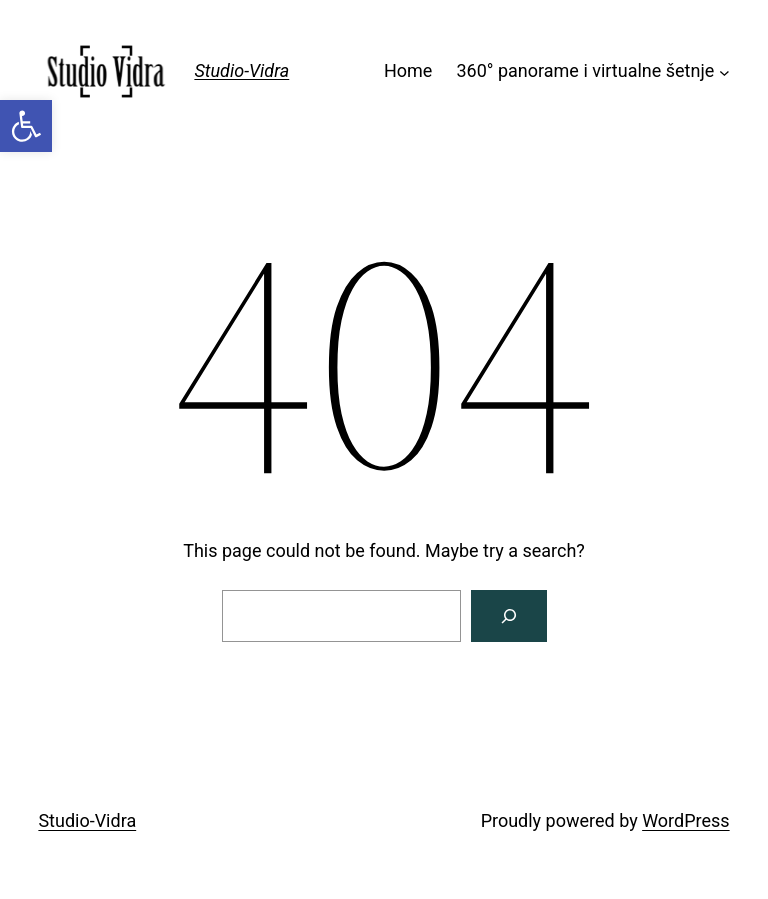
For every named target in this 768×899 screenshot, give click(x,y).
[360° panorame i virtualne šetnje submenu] (724, 71)
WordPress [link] (685, 820)
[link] (26, 126)
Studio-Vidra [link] (241, 70)
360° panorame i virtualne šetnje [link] (585, 70)
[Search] (509, 616)
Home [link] (408, 70)
